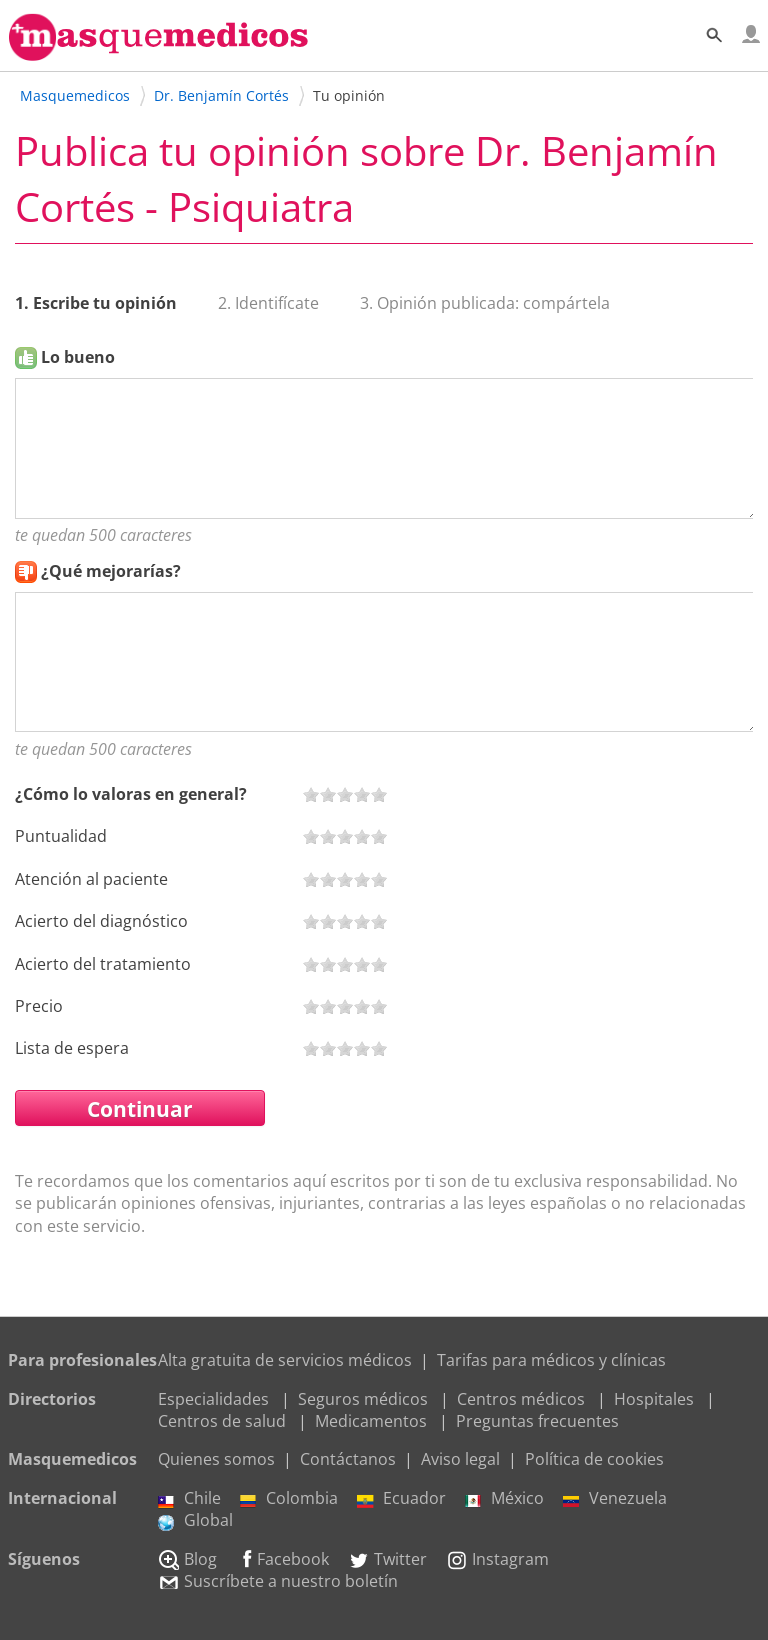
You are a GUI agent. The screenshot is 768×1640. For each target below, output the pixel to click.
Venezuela (615, 1498)
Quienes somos (216, 1459)
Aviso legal (460, 1459)
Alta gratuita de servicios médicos (285, 1360)
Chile (189, 1498)
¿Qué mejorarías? (111, 571)
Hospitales (654, 1399)
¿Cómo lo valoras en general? (131, 794)
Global (195, 1520)
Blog (187, 1559)
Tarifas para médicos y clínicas (551, 1360)
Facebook (282, 1559)
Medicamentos (371, 1421)
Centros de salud (222, 1421)
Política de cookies (594, 1459)
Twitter (387, 1559)
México (504, 1498)
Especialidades (213, 1399)
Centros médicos (521, 1399)
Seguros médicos (363, 1399)
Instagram (497, 1559)
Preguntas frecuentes (537, 1421)
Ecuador (401, 1498)
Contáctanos (348, 1459)
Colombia (289, 1498)
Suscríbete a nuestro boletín (278, 1581)
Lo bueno (78, 357)
